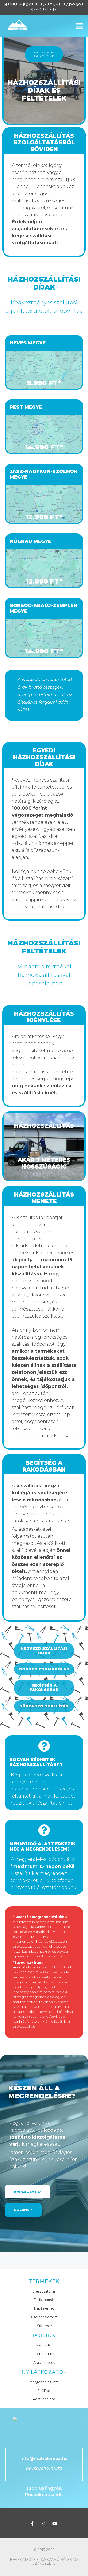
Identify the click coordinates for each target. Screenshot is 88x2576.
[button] (79, 26)
